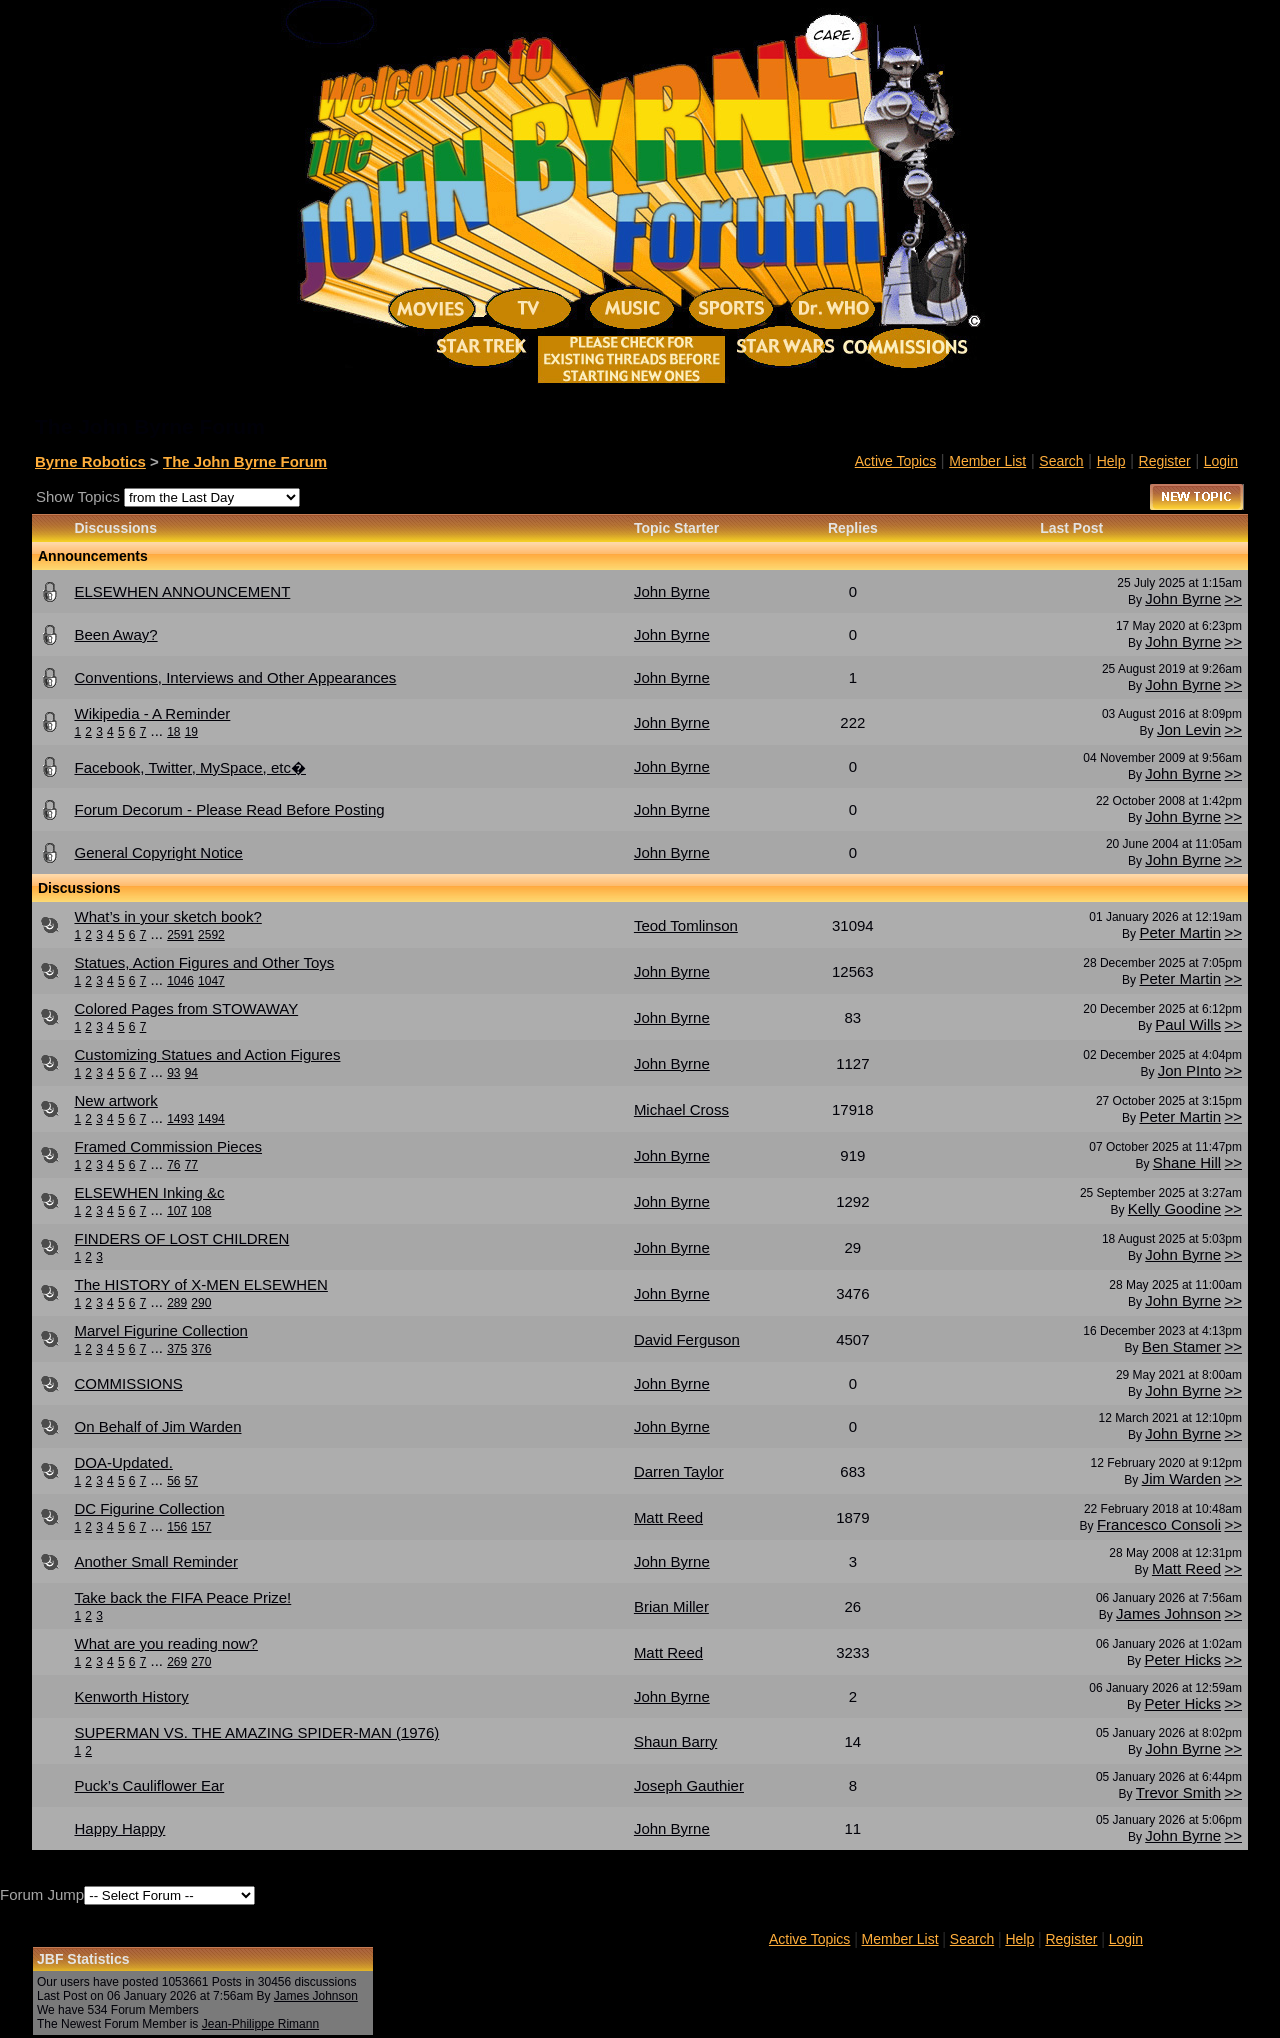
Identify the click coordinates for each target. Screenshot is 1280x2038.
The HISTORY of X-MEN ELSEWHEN (200, 1284)
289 (177, 1303)
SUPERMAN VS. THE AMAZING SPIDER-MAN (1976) (256, 1732)
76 (173, 1165)
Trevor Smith (1178, 1792)
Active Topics (895, 461)
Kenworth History (131, 1696)
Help (1111, 461)
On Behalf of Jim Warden (157, 1426)
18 (173, 732)
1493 (180, 1119)
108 (201, 1211)
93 (173, 1073)
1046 (180, 981)
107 (177, 1211)
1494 (211, 1119)
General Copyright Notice (158, 852)
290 (201, 1303)
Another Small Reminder (155, 1561)
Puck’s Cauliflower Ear (149, 1785)
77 (191, 1165)
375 (177, 1349)
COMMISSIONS (128, 1383)
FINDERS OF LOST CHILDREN (181, 1238)
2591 (180, 935)
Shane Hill (1187, 1162)
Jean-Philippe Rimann (260, 2024)
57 (191, 1481)
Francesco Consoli (1159, 1524)
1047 (211, 981)
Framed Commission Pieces (168, 1146)
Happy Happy (119, 1828)
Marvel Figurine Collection (160, 1330)
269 (177, 1662)
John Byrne (1183, 598)
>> (1233, 598)
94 (191, 1073)
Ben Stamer (1181, 1346)
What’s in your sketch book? (167, 916)
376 (201, 1349)
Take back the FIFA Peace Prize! (182, 1597)
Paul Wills (1188, 1024)
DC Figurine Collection (149, 1508)
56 (173, 1481)
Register (1165, 461)
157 (201, 1527)
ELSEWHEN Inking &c (149, 1192)
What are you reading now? (165, 1643)
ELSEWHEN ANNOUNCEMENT (182, 591)
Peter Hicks (1182, 1659)
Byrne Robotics (90, 461)
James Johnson (1168, 1613)
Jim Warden (1181, 1478)
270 (201, 1662)
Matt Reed (1186, 1568)
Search (1061, 461)
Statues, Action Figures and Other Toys (204, 962)
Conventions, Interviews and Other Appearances (235, 677)
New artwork (115, 1100)
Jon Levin (1189, 729)
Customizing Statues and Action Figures (207, 1054)
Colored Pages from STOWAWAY (186, 1008)
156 (177, 1527)
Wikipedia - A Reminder (152, 713)
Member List (987, 461)
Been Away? (115, 634)
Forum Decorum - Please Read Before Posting (229, 809)
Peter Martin (1180, 932)
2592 (211, 935)
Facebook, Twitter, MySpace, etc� (190, 767)
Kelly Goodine (1174, 1208)
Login (1221, 461)
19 (191, 732)
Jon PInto (1189, 1070)
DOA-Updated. (123, 1462)
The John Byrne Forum (245, 461)
